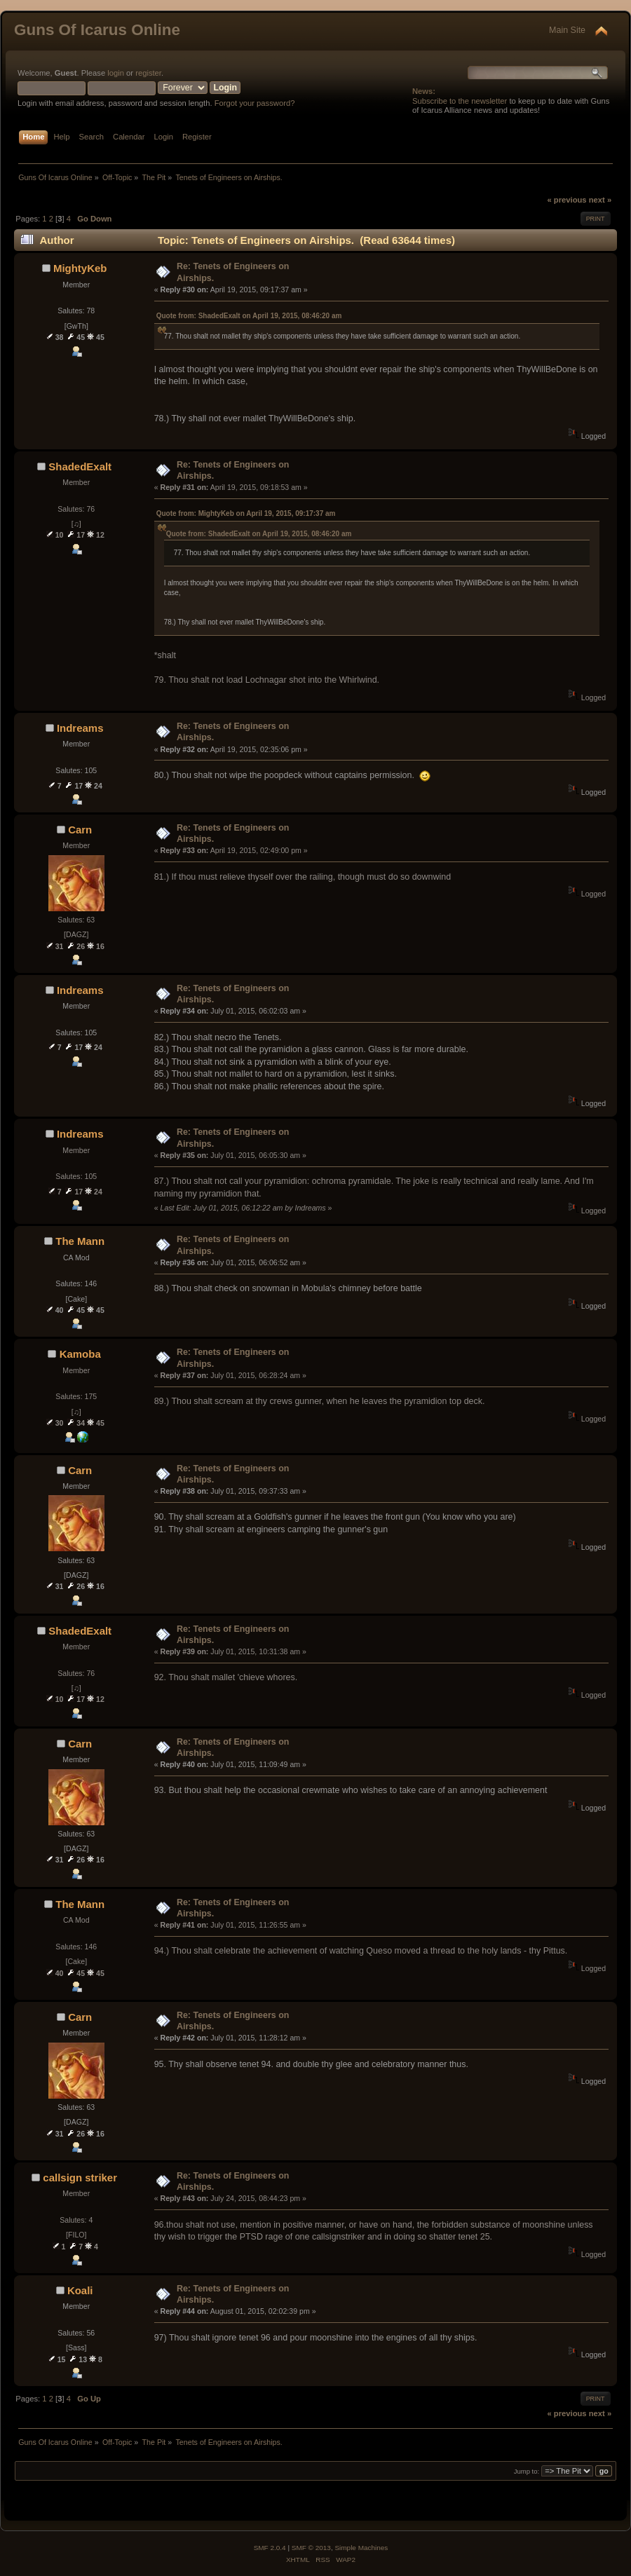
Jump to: (527, 2471)
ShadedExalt (79, 466)
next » (600, 200)
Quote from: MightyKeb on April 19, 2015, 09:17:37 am (246, 513)
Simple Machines (361, 2547)
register (148, 73)
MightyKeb (80, 268)
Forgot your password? (255, 103)
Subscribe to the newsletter (459, 101)
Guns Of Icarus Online (97, 30)
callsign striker (80, 2177)
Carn (80, 830)
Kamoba (80, 1354)
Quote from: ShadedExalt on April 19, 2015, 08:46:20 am (249, 316)
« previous (566, 200)
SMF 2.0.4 (270, 2547)
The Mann (79, 1241)
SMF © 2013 (311, 2547)
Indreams (80, 728)
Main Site (567, 30)
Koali (80, 2290)
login (115, 73)
